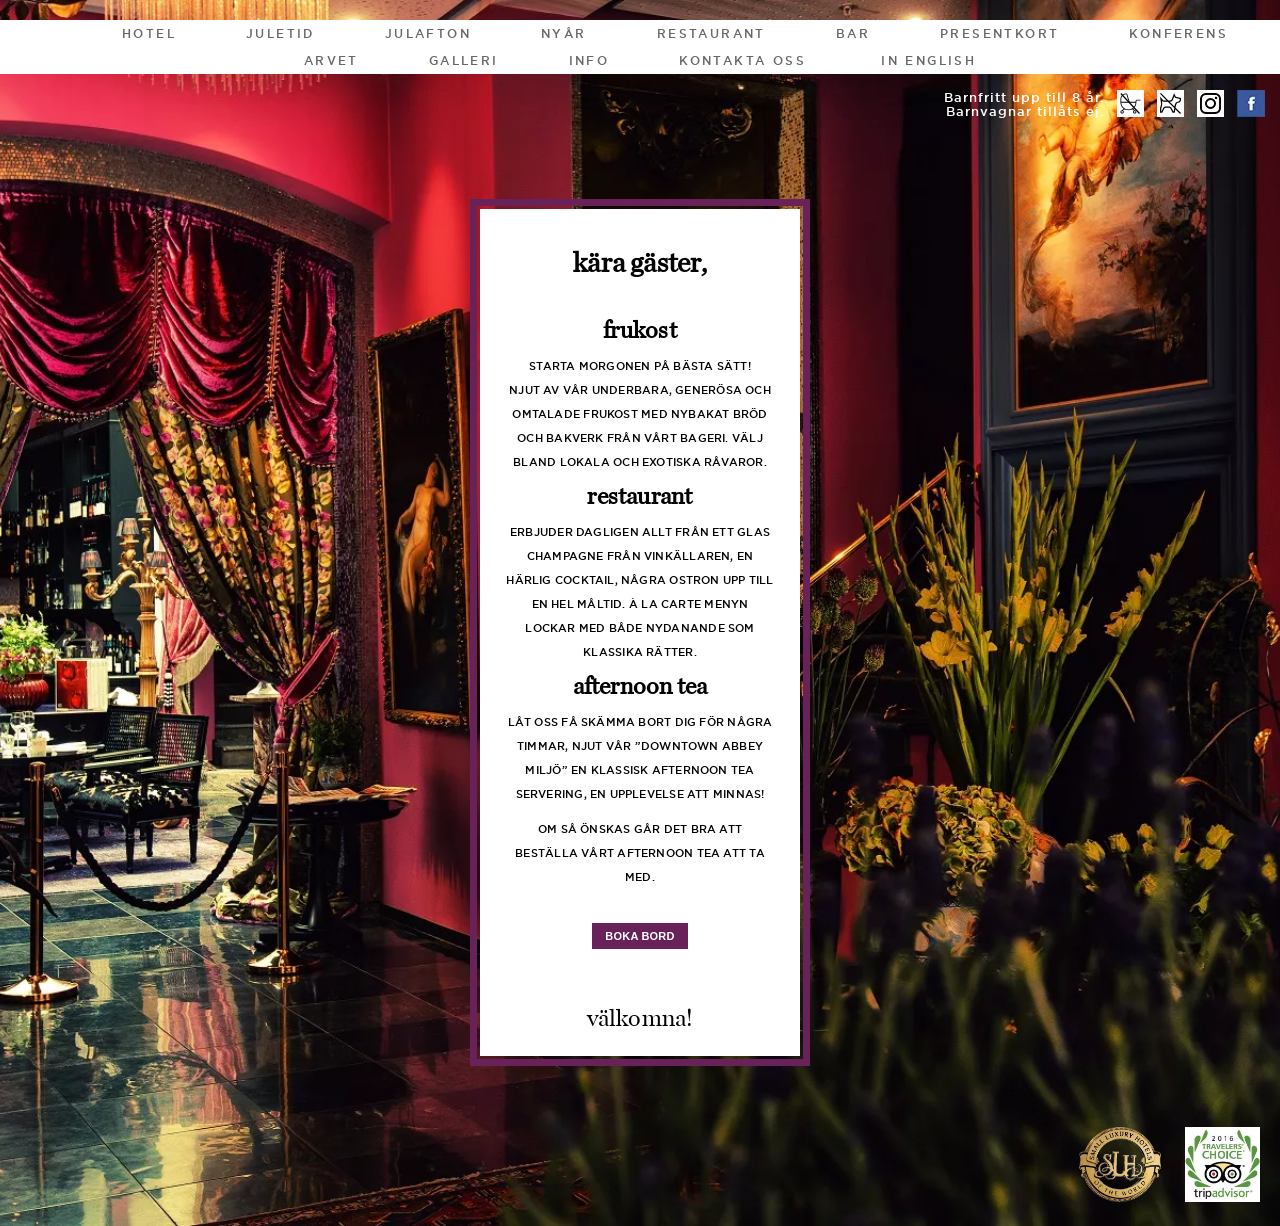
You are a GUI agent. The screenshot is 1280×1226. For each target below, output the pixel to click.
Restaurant (711, 33)
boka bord (639, 936)
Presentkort (999, 33)
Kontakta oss (742, 60)
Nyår (564, 33)
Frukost (640, 331)
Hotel (149, 33)
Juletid (280, 33)
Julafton (428, 33)
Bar (853, 33)
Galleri (464, 60)
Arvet (331, 60)
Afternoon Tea (640, 687)
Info (589, 60)
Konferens (1178, 33)
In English (928, 60)
